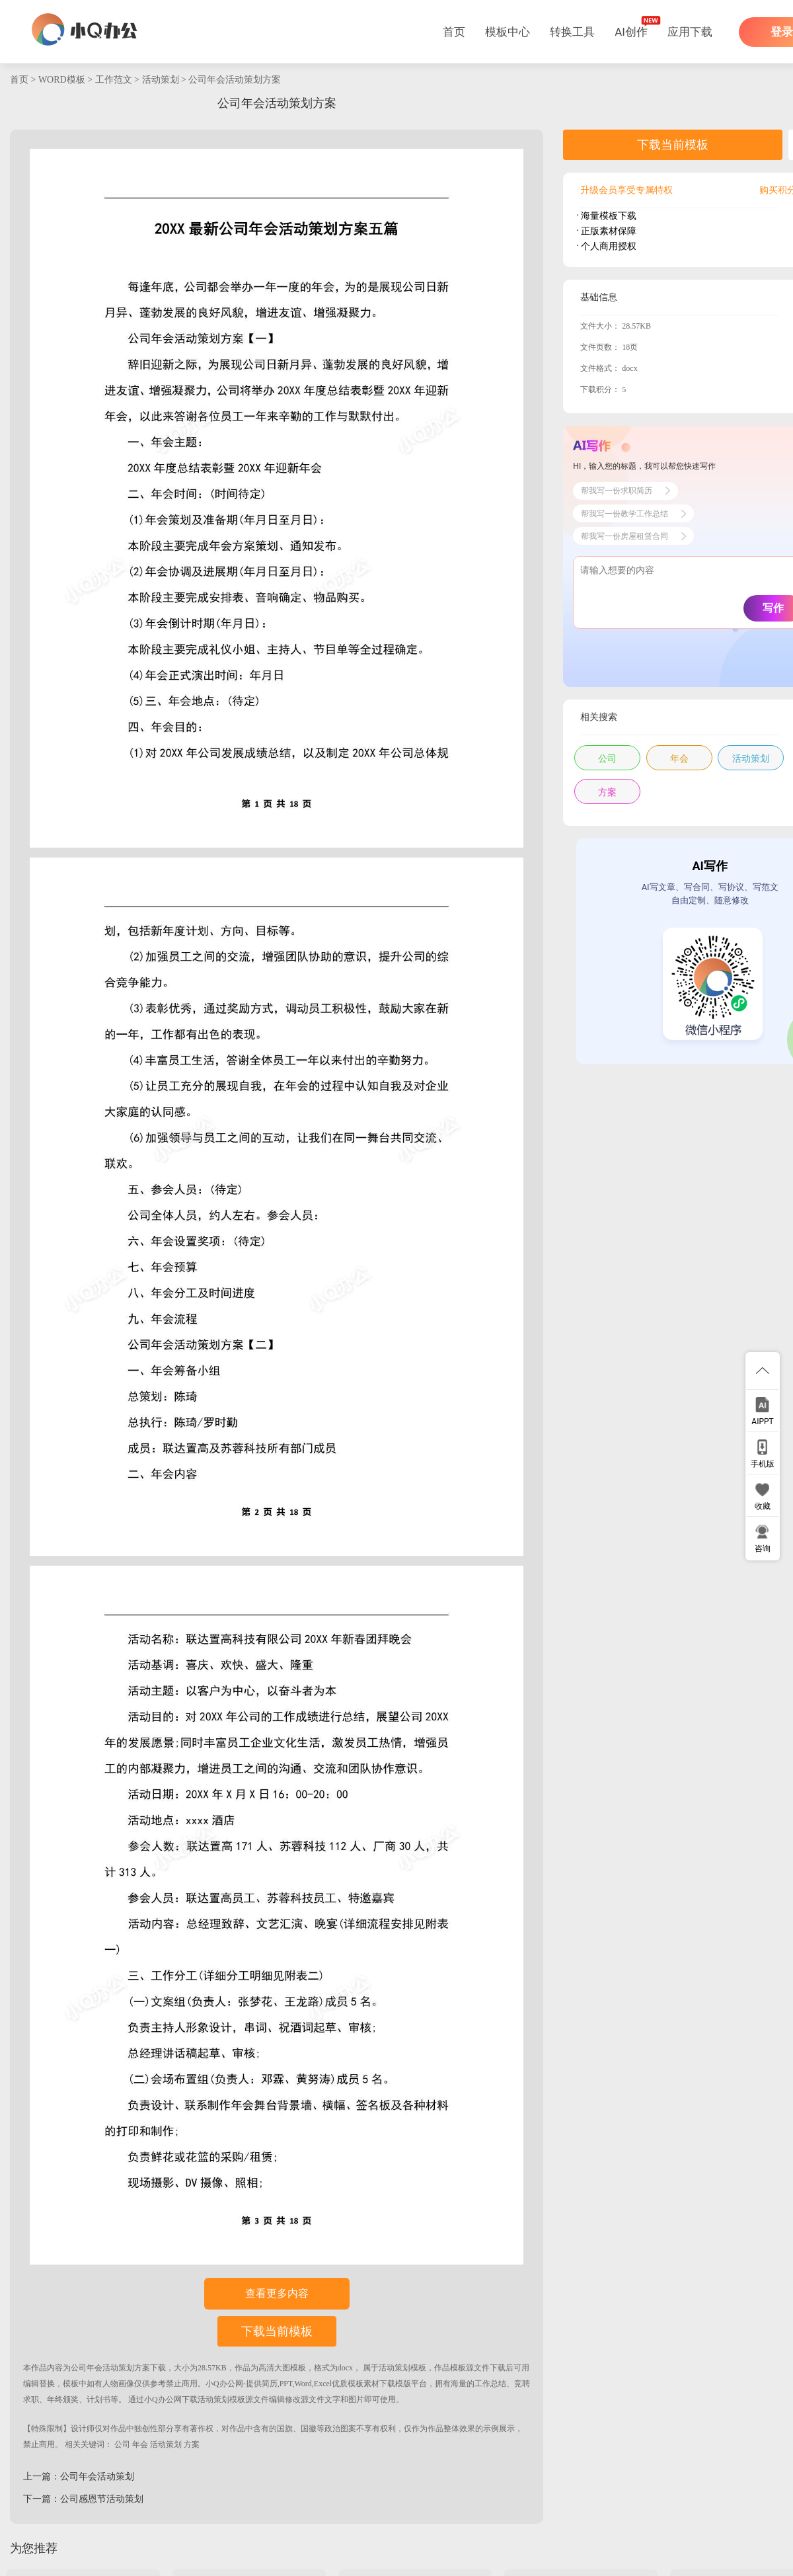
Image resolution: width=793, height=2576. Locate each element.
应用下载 (689, 31)
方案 (192, 2444)
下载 (158, 2367)
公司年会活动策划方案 (234, 80)
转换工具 (572, 31)
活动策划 (160, 80)
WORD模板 (61, 80)
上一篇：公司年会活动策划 (78, 2476)
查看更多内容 (277, 2293)
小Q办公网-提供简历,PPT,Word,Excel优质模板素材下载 (300, 2383)
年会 (140, 2444)
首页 (454, 31)
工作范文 (113, 80)
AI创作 (631, 31)
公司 (122, 2444)
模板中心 (507, 31)
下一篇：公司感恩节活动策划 (83, 2499)
